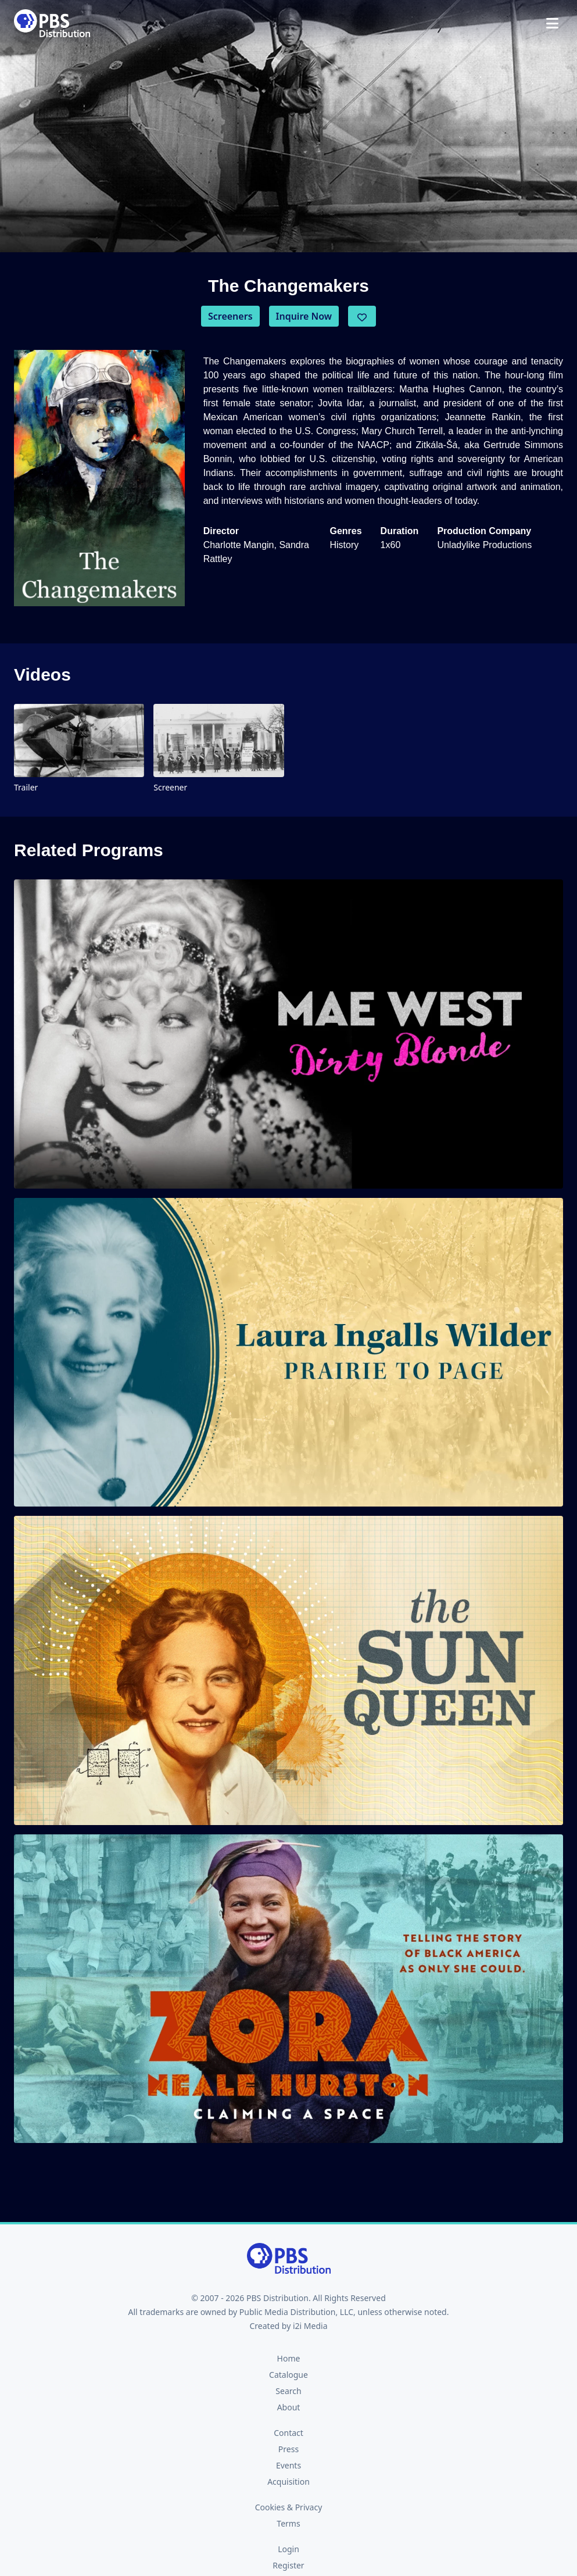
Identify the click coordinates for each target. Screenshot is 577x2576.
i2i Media (310, 2325)
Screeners (230, 316)
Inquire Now (304, 316)
